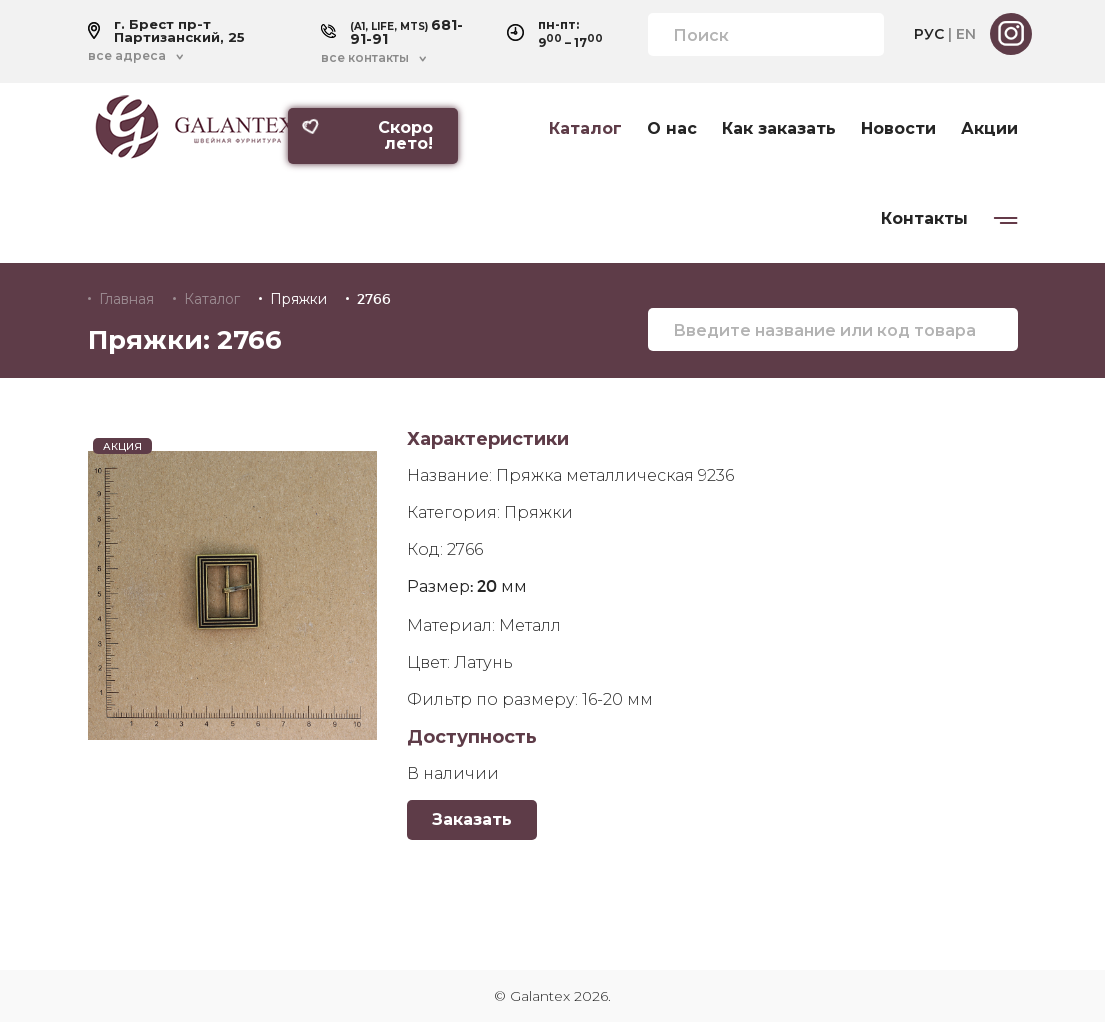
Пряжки (298, 299)
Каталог (585, 129)
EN (966, 34)
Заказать (472, 819)
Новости (898, 129)
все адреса (127, 56)
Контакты (924, 219)
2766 (374, 299)
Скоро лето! (367, 135)
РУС (929, 34)
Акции (989, 129)
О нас (672, 129)
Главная (126, 299)
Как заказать (779, 129)
